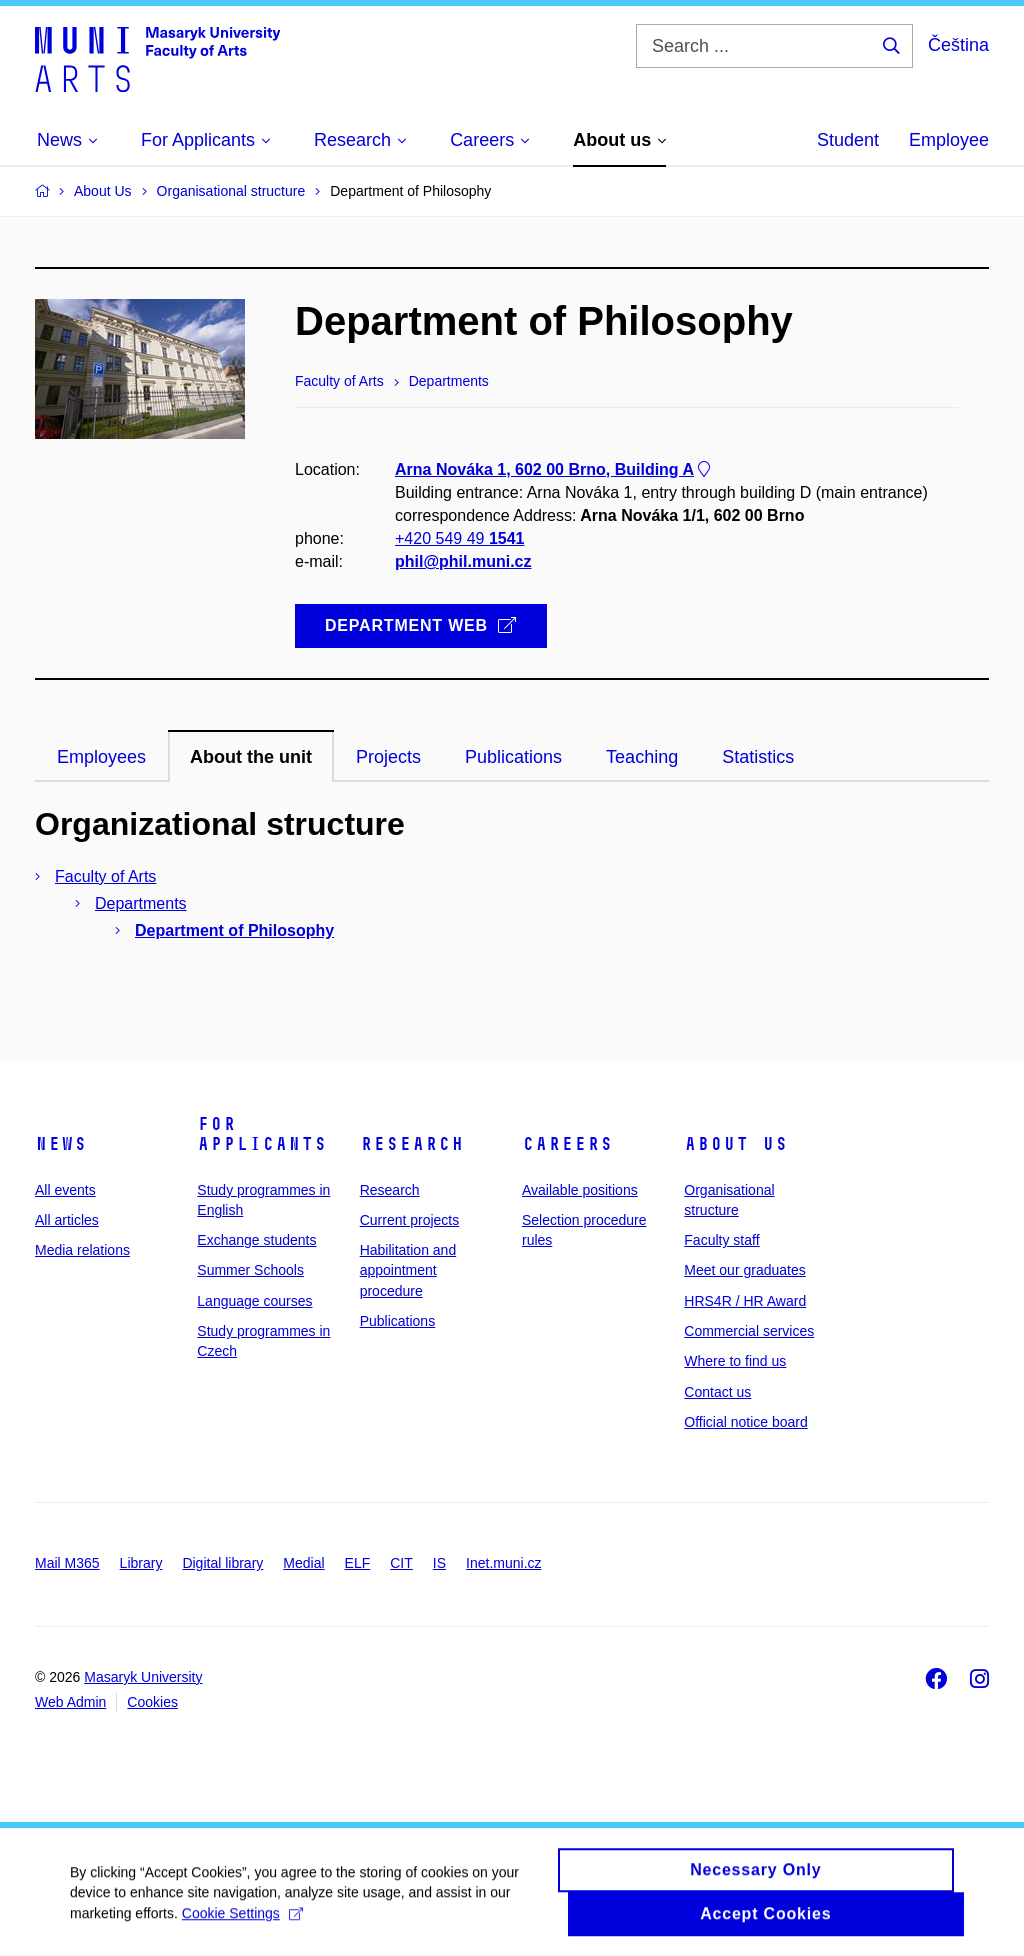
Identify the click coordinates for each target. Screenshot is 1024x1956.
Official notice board (745, 1422)
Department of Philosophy (234, 930)
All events (65, 1190)
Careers (567, 1144)
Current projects (410, 1220)
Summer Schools (250, 1270)
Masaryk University (143, 1677)
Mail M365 (67, 1563)
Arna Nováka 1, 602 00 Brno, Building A (554, 469)
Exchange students (256, 1240)
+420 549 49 (459, 539)
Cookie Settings (242, 1923)
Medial (303, 1563)
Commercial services (749, 1331)
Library (141, 1563)
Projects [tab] (388, 757)
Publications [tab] (513, 757)
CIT (401, 1563)
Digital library (222, 1563)
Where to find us (735, 1361)
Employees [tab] (101, 757)
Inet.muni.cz (503, 1563)
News (61, 1144)
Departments (141, 903)
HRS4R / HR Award (745, 1301)
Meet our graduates (744, 1270)
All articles (67, 1220)
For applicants (262, 1134)
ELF (358, 1563)
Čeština (958, 45)
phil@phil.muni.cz (463, 562)
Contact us (717, 1392)
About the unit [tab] (251, 757)
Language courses (254, 1301)
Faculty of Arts (105, 876)
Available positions (580, 1190)
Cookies (152, 1702)
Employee (949, 140)
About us (736, 1144)
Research (412, 1144)
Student (848, 140)
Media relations (82, 1250)
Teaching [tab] (642, 757)
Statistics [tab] (758, 757)
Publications (398, 1321)
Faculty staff (721, 1240)
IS (439, 1563)
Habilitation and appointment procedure (408, 1270)
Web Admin (70, 1702)
